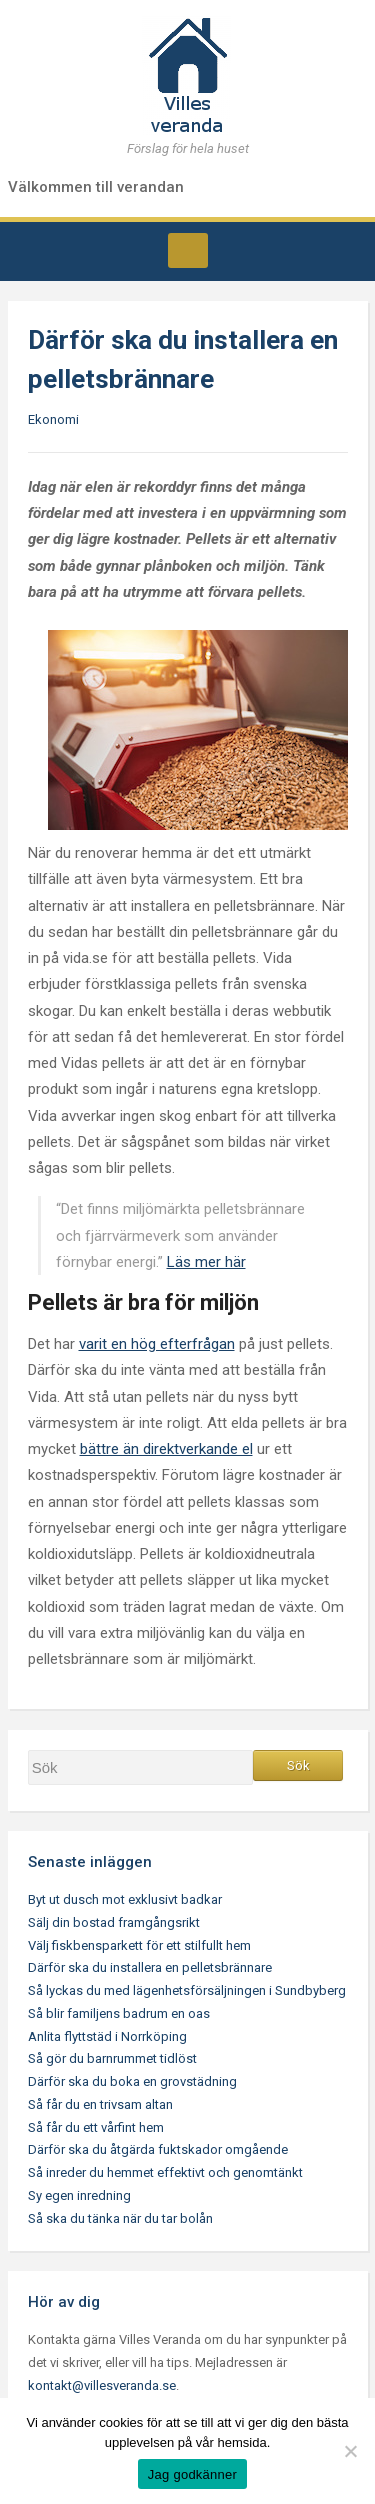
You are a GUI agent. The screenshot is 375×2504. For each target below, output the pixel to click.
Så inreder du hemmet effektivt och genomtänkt (165, 2172)
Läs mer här (206, 1262)
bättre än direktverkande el (166, 1449)
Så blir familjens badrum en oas (119, 2013)
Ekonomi (53, 419)
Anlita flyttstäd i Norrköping (107, 2036)
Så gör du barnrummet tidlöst (112, 2058)
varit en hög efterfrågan (157, 1344)
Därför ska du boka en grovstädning (132, 2081)
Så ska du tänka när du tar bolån (120, 2218)
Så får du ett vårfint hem (96, 2127)
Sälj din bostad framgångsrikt (114, 1922)
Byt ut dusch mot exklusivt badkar (125, 1899)
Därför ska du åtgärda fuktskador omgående (158, 2149)
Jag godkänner (192, 2474)
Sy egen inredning (79, 2195)
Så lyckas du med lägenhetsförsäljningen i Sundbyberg (187, 1990)
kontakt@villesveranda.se (102, 2385)
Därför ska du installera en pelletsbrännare (150, 1967)
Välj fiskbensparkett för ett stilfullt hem (139, 1945)
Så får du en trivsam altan (100, 2104)
